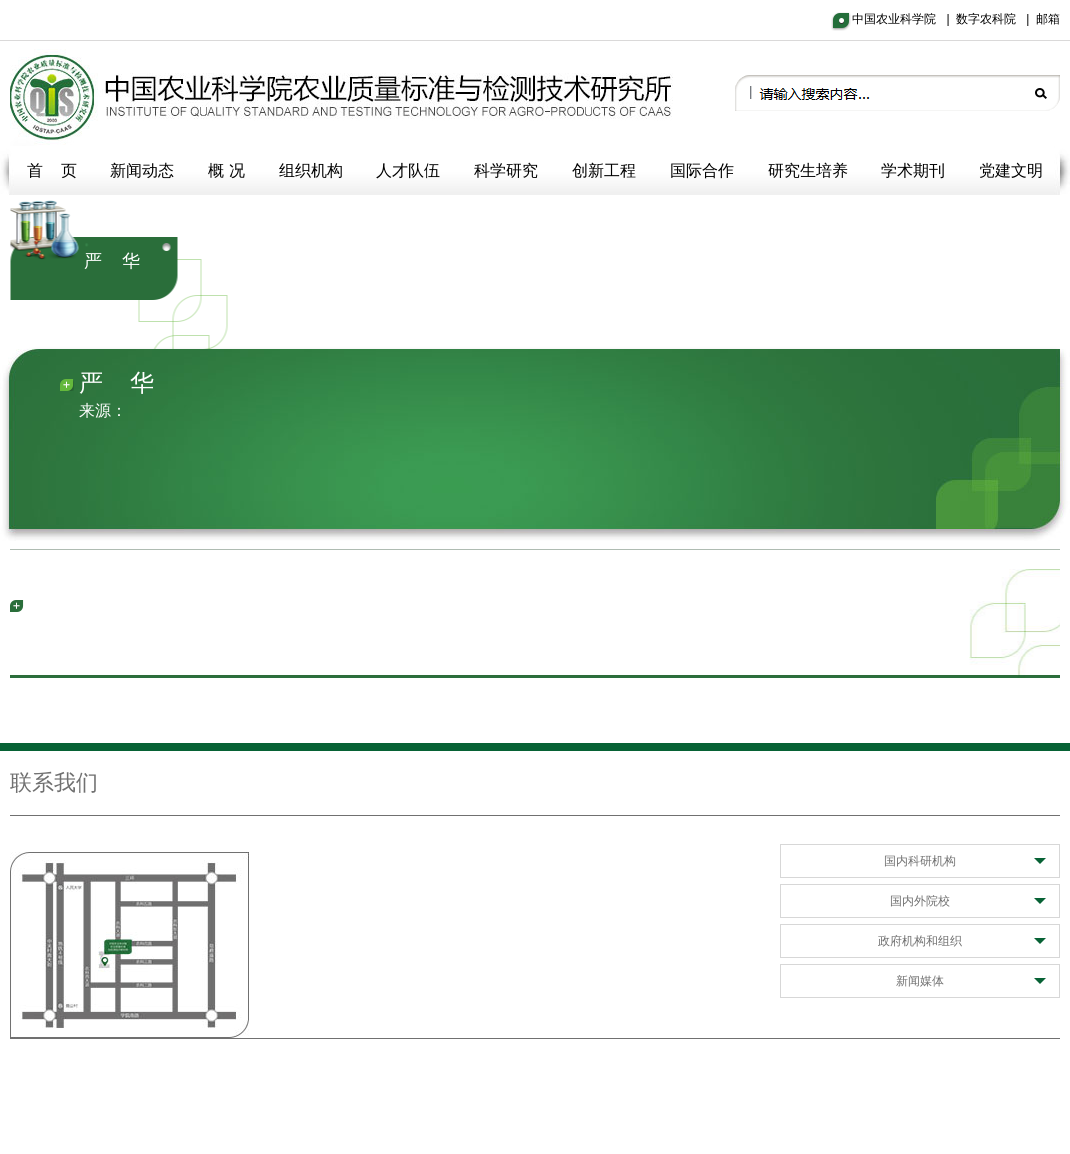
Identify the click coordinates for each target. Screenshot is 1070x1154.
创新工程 (604, 170)
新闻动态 (142, 170)
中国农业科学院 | (904, 19)
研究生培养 (808, 170)
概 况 (226, 170)
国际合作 (702, 170)
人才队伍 (408, 170)
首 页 (52, 170)
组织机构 (311, 170)
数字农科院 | (996, 19)
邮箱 (1048, 19)
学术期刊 (913, 170)
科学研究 (506, 170)
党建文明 (1011, 170)
